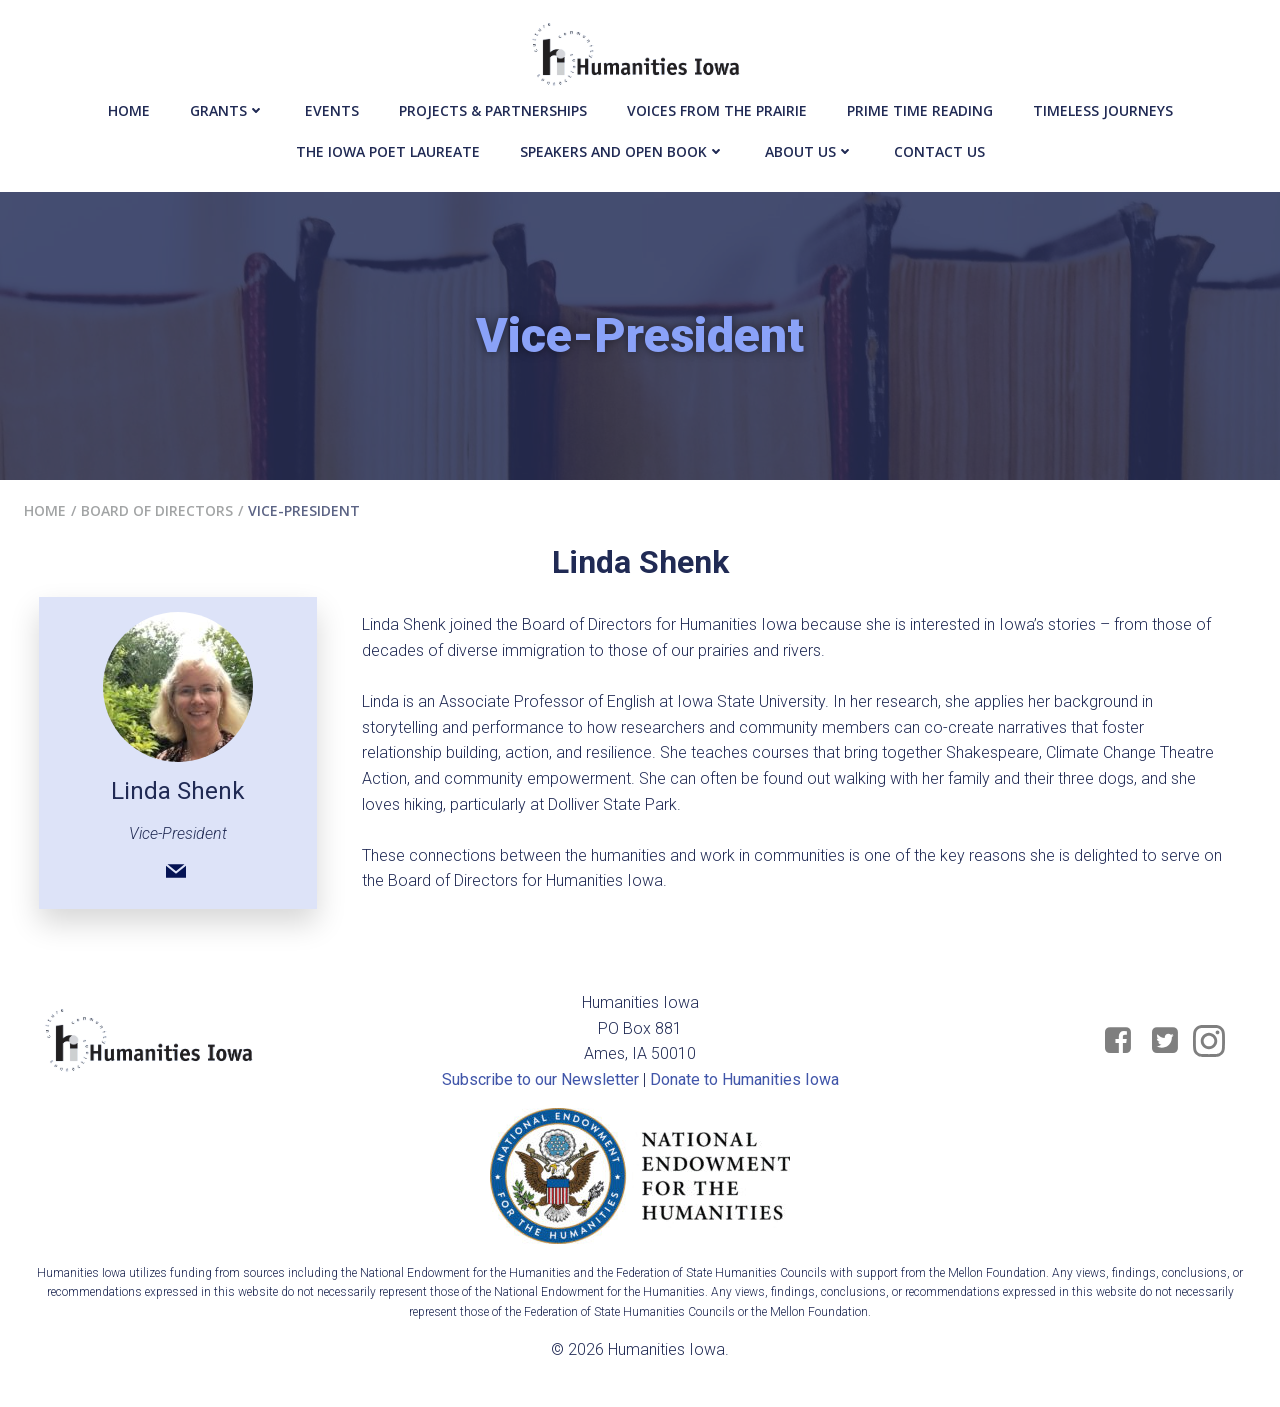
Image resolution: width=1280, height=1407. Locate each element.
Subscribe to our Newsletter (540, 1079)
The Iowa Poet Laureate (388, 151)
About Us (809, 151)
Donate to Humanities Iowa (744, 1079)
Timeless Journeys (1103, 110)
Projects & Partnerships (493, 110)
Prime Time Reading (920, 110)
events (332, 110)
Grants (227, 110)
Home (129, 110)
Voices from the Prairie (717, 110)
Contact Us (939, 151)
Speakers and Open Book (622, 151)
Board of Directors (157, 510)
